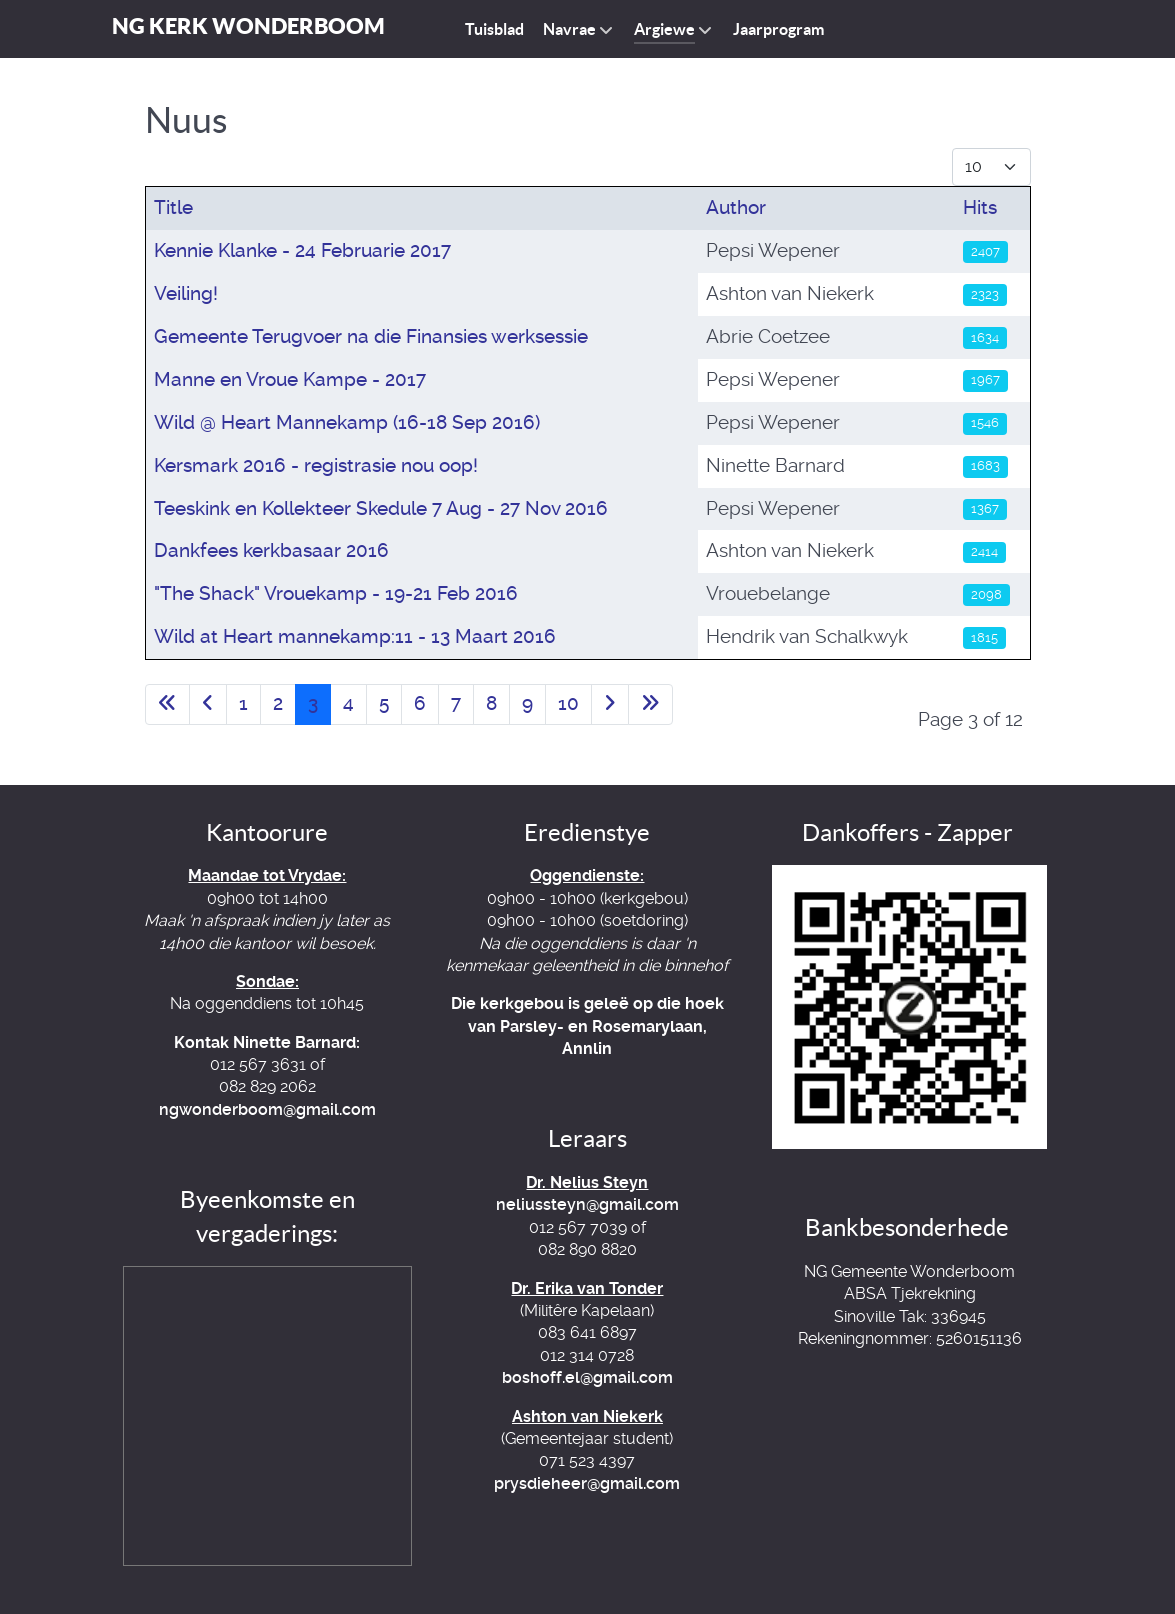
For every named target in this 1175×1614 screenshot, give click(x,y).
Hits (980, 207)
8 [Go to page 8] (491, 703)
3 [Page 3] (313, 703)
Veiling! (186, 293)
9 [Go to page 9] (527, 703)
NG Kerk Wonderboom (248, 25)
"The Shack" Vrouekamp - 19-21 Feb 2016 (336, 593)
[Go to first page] (167, 704)
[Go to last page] (650, 704)
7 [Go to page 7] (456, 703)
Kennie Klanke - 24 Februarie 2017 (302, 250)
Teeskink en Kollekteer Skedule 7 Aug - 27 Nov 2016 (381, 508)
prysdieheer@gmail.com (587, 1483)
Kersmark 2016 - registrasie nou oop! (316, 465)
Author (736, 207)
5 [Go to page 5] (384, 703)
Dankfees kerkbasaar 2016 (271, 550)
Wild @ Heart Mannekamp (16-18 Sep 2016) (347, 422)
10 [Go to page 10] (568, 703)
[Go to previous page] (208, 704)
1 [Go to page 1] (243, 703)
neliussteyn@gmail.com (587, 1204)
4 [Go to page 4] (348, 703)
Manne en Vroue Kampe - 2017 (290, 379)
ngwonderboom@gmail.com (267, 1109)
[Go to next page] (610, 704)
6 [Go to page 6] (420, 703)
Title (173, 207)
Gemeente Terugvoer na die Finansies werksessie (371, 336)
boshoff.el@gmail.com (587, 1377)
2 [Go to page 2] (278, 703)
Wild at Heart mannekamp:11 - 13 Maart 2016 (355, 636)
